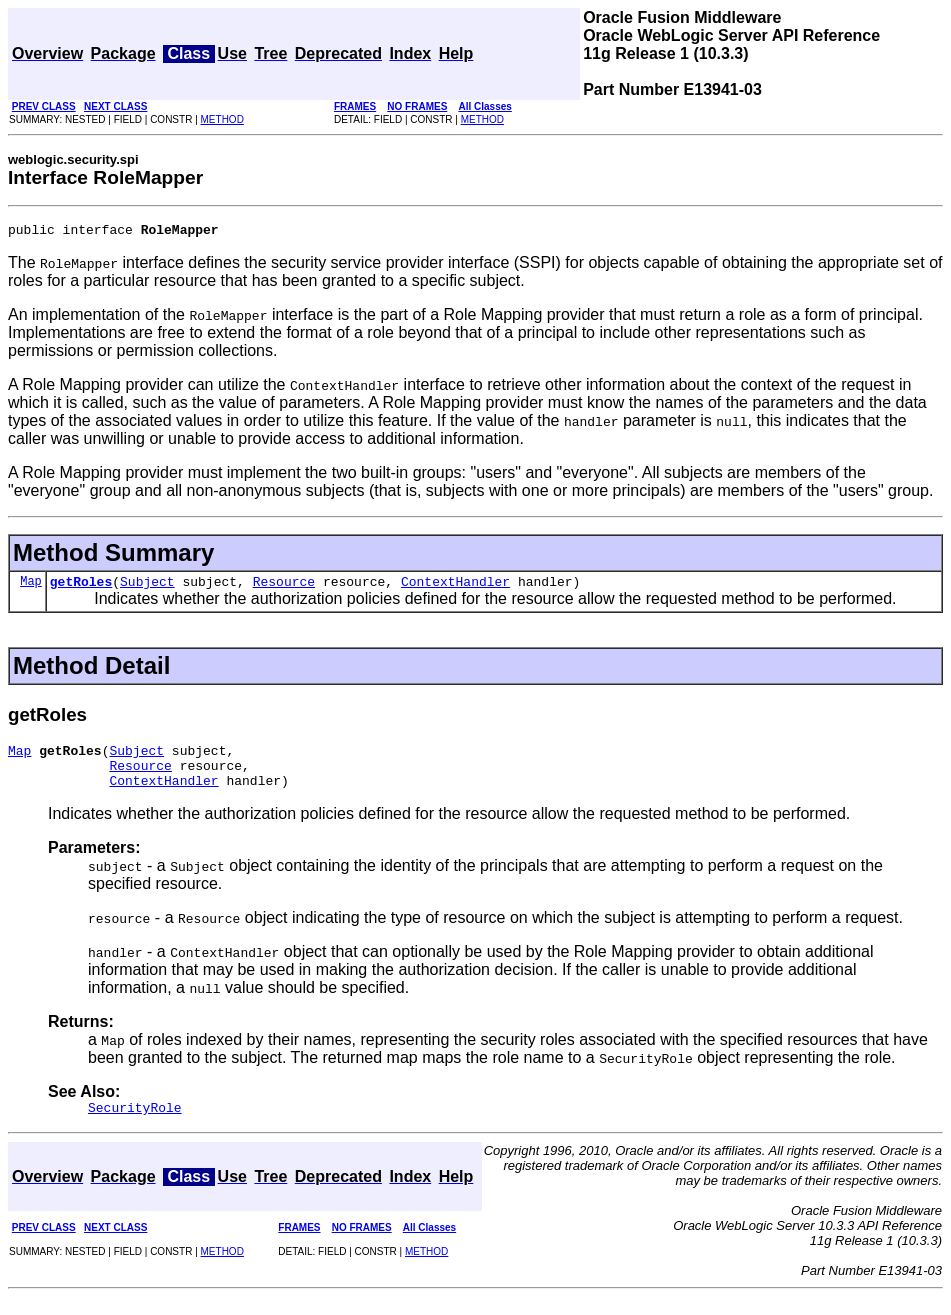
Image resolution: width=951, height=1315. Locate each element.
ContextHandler (455, 587)
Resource (284, 587)
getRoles (81, 587)
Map (31, 586)
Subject (147, 587)
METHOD (222, 119)
